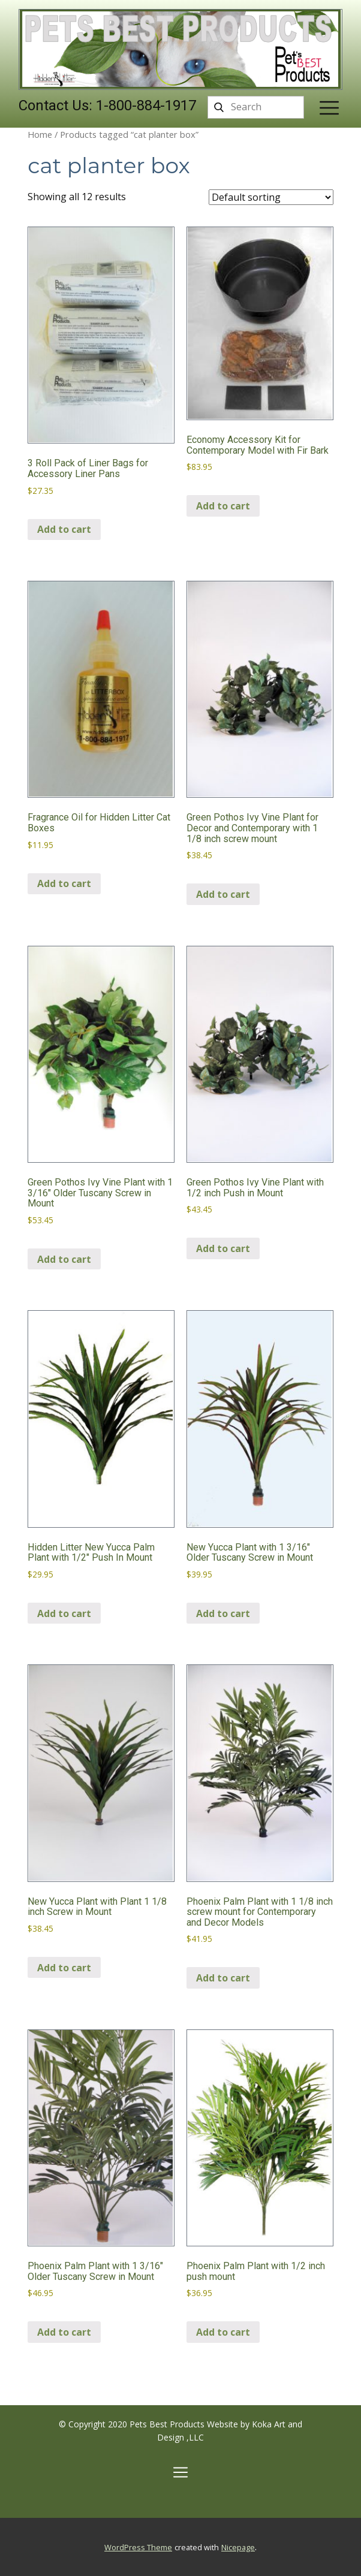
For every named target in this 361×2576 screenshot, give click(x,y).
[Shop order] (271, 197)
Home (40, 134)
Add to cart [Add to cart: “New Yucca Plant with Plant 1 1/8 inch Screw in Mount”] (64, 1967)
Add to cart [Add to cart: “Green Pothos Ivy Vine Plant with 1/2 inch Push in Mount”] (223, 1248)
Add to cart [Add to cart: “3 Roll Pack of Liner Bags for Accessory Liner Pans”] (64, 529)
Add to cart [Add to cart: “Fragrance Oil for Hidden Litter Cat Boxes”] (64, 883)
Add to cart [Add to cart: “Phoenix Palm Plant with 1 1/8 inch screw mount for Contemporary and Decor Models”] (223, 1977)
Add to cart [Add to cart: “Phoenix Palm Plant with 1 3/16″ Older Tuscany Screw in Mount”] (64, 2332)
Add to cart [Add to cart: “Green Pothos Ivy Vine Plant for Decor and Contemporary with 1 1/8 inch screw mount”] (223, 894)
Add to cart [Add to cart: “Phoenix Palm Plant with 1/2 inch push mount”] (223, 2332)
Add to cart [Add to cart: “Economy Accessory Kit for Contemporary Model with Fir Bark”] (223, 505)
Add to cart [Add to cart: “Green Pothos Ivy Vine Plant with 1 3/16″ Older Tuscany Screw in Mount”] (64, 1259)
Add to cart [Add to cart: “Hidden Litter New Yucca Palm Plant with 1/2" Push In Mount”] (64, 1613)
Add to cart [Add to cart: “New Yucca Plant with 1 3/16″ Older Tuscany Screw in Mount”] (223, 1613)
